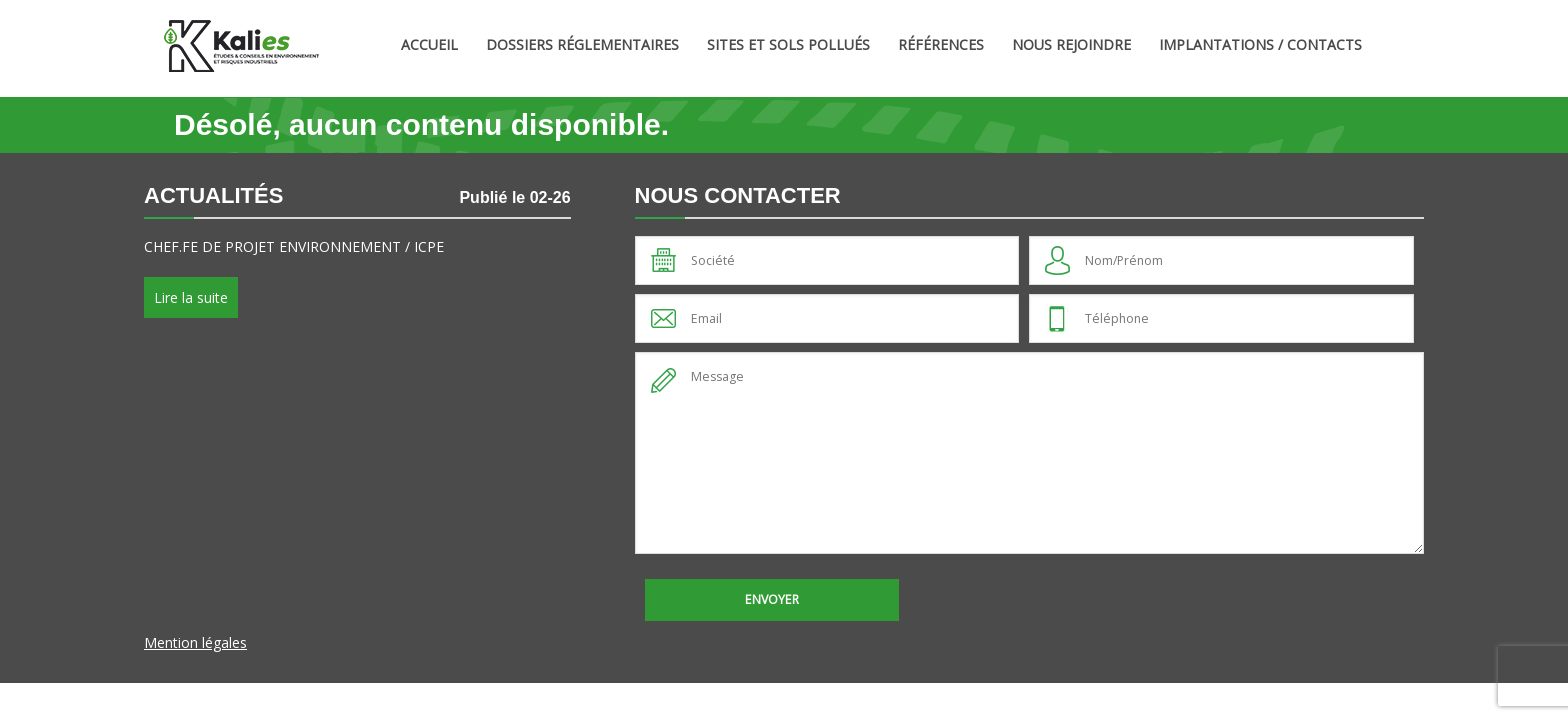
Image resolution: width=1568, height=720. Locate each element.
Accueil (429, 44)
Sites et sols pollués (788, 44)
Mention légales (195, 642)
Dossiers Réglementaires (582, 44)
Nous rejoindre (1071, 44)
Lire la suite (191, 297)
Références (941, 44)
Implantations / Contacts (1260, 44)
